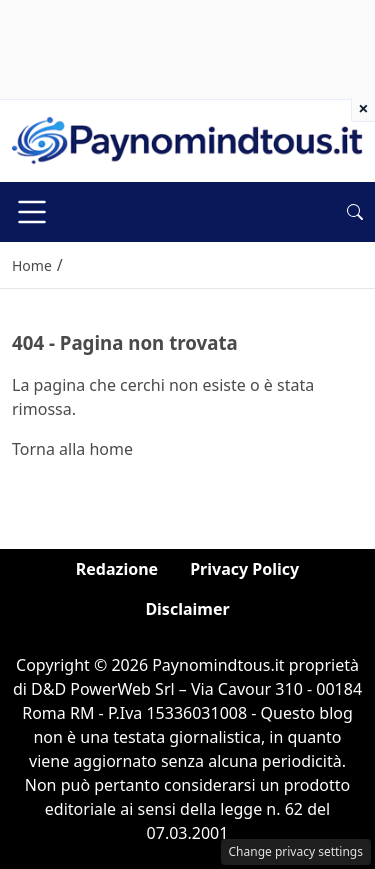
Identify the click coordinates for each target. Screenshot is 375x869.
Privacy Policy (244, 569)
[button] (355, 212)
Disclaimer (187, 609)
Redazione (117, 569)
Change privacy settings (296, 851)
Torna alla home (72, 449)
